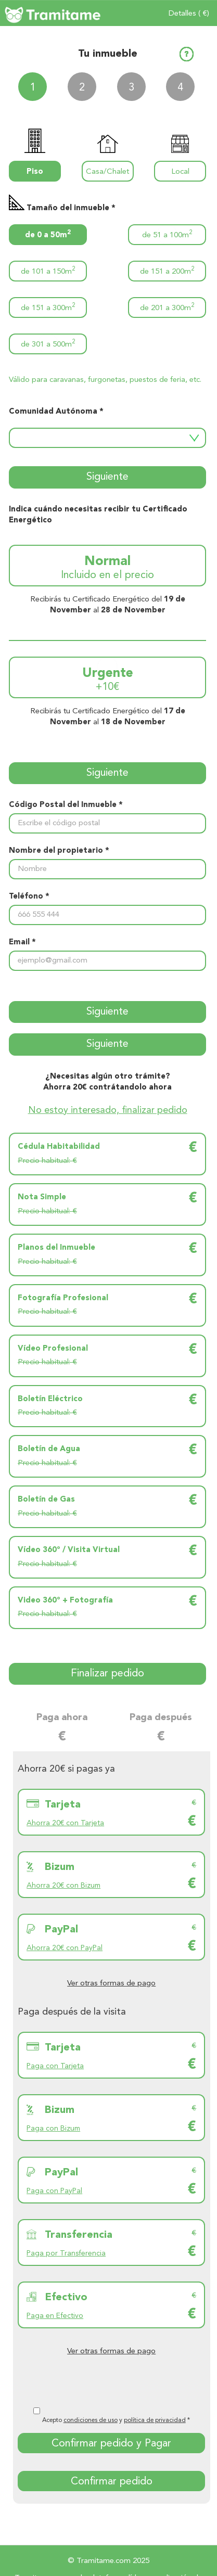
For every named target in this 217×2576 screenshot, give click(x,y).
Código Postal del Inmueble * (66, 805)
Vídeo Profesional (53, 1349)
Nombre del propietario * (59, 851)
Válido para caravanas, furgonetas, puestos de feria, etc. (105, 380)
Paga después (161, 1717)
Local (180, 172)
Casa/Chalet (107, 172)
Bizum (59, 1867)
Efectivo (66, 2297)
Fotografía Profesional (63, 1298)
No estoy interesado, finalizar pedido (107, 1110)
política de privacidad (155, 2420)
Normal (107, 569)
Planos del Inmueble (56, 1248)
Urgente (107, 681)
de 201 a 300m (167, 307)
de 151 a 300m (48, 307)
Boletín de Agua (49, 1449)
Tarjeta (63, 1805)
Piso (35, 172)
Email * (22, 942)
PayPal (61, 1930)
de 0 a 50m (48, 234)
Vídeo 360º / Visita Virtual (69, 1550)
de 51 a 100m (167, 234)
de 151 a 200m (167, 271)
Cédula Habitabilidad (59, 1147)
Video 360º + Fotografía (65, 1601)
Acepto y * (116, 2420)
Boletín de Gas (46, 1500)
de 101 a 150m (48, 271)
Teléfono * (29, 897)
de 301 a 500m (48, 344)
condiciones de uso (90, 2420)
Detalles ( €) (189, 14)
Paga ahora (61, 1717)
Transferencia (78, 2235)
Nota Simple (42, 1197)
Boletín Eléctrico (50, 1399)
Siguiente (107, 477)
